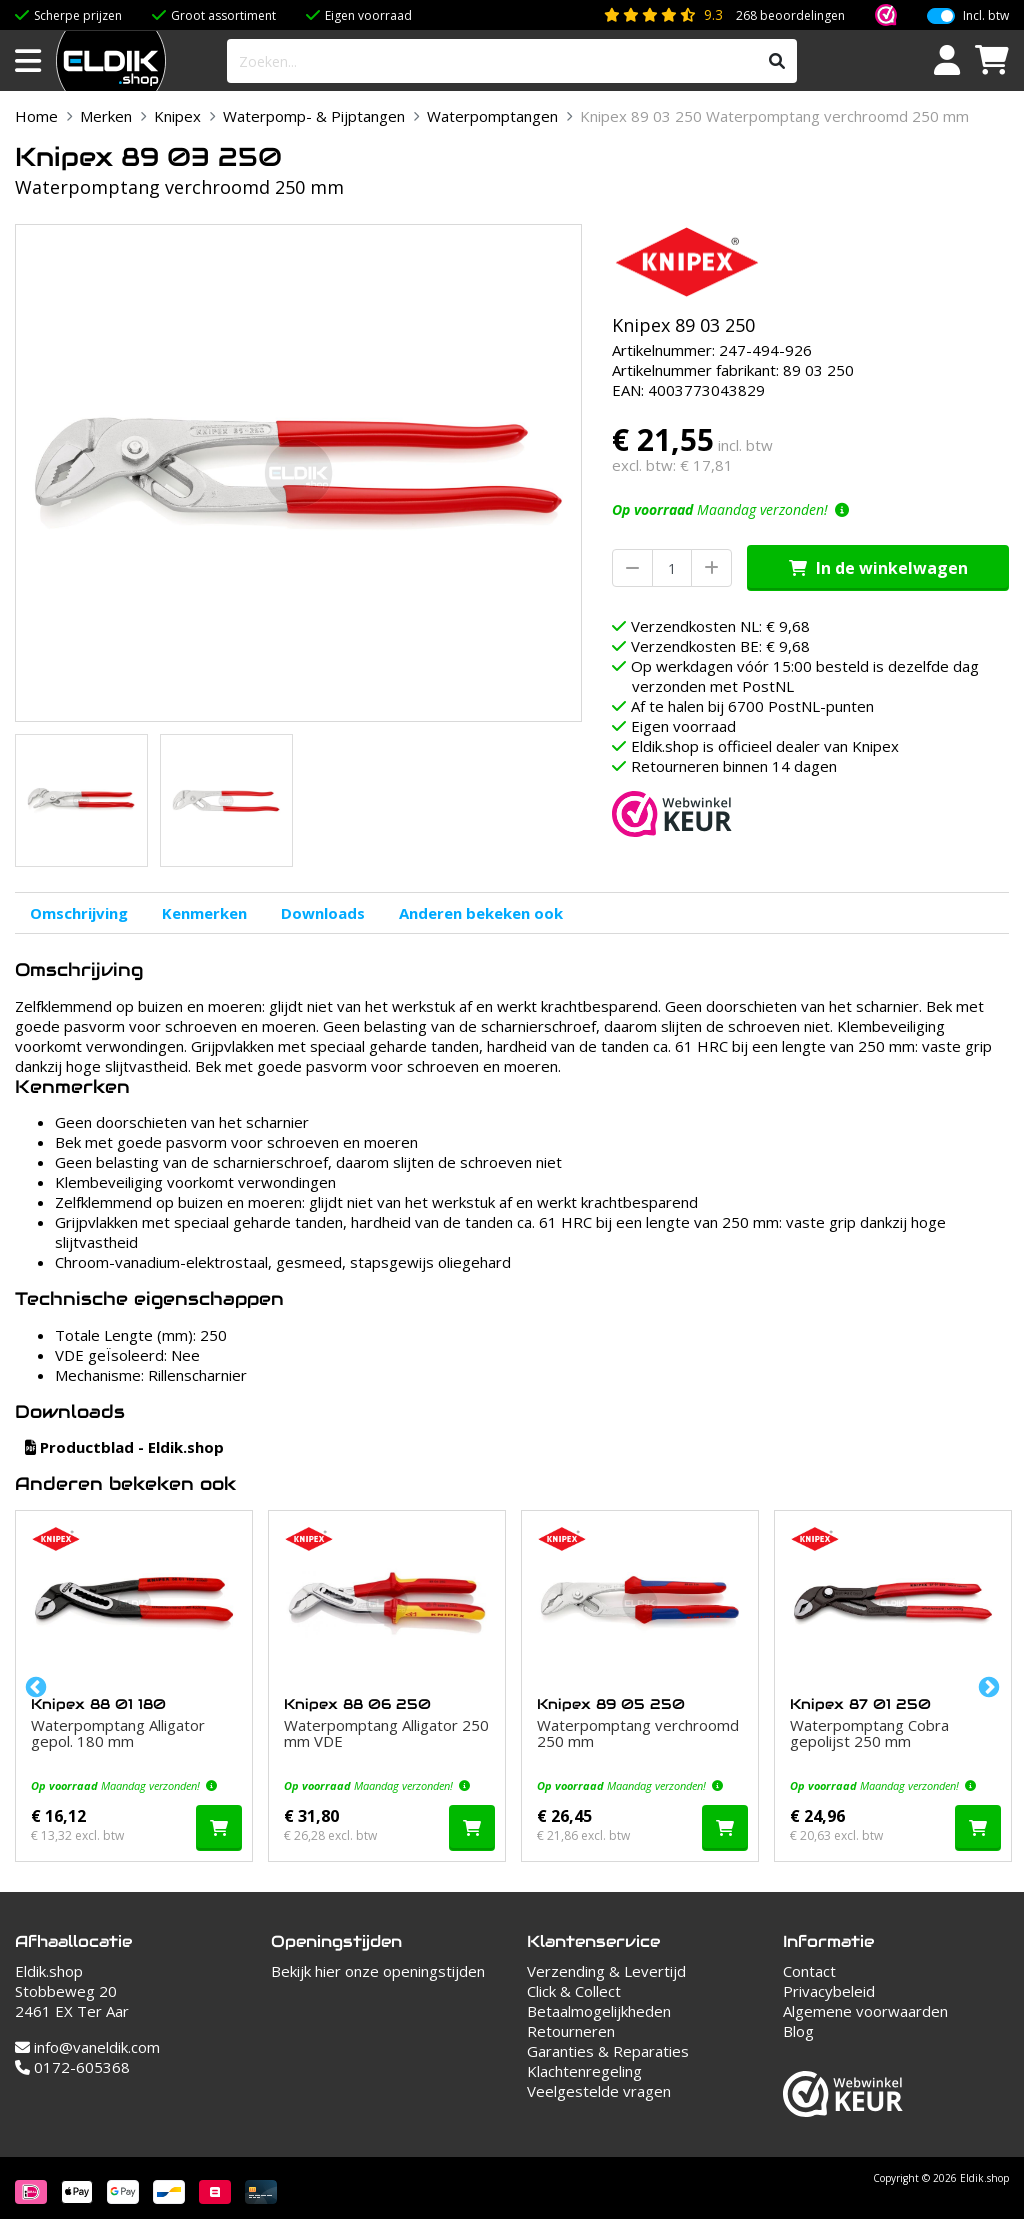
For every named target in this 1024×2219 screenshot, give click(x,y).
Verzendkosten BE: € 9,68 (720, 646)
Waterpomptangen (492, 116)
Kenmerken (204, 913)
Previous (34, 1686)
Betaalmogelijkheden (599, 2011)
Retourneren (571, 2031)
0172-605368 (72, 2067)
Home (36, 116)
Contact (809, 1971)
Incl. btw (986, 16)
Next (987, 1686)
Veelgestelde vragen (599, 2091)
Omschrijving (79, 913)
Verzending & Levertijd (606, 1971)
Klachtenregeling (584, 2071)
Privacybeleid (829, 1991)
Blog (798, 2031)
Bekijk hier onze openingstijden (378, 1971)
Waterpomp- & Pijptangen (314, 116)
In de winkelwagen (878, 568)
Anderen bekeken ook (481, 913)
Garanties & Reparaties (608, 2051)
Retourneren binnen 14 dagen (734, 766)
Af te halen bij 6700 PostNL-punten (752, 706)
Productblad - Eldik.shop (124, 1447)
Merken (106, 116)
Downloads (323, 913)
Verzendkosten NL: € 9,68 (720, 626)
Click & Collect (574, 1991)
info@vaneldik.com (87, 2047)
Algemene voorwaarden (865, 2011)
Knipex (177, 116)
